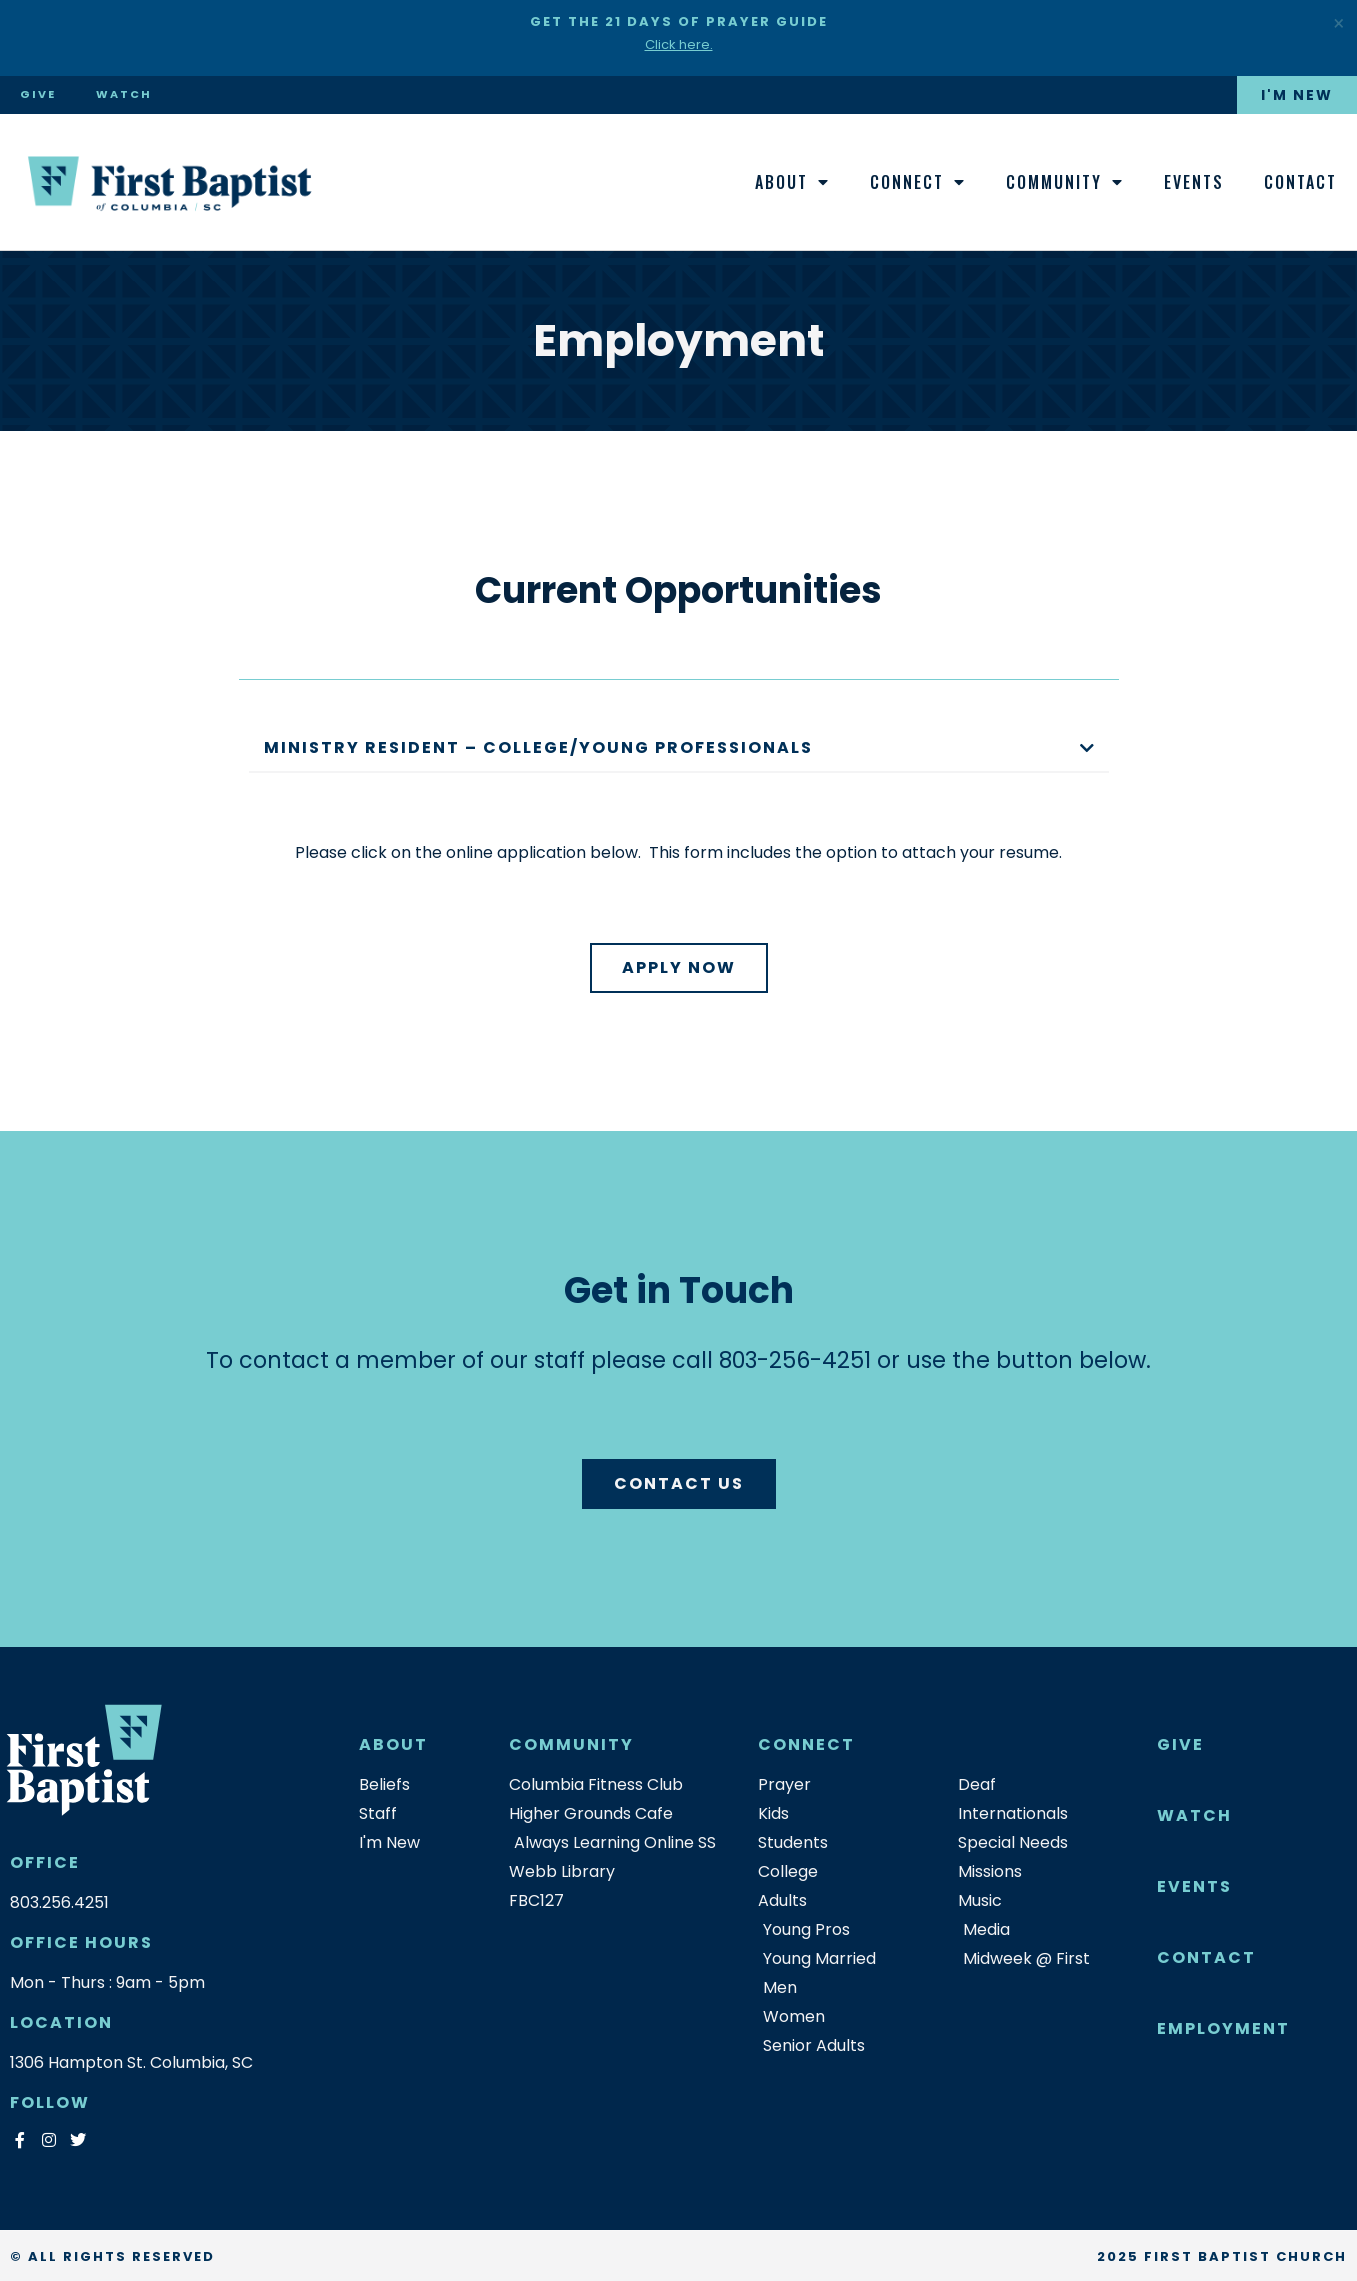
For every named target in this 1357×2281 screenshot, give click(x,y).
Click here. (679, 44)
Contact (1300, 182)
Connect (918, 182)
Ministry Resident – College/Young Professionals (538, 747)
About (792, 182)
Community (1065, 182)
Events (1194, 182)
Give (38, 94)
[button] (679, 749)
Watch (124, 94)
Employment (1223, 2028)
